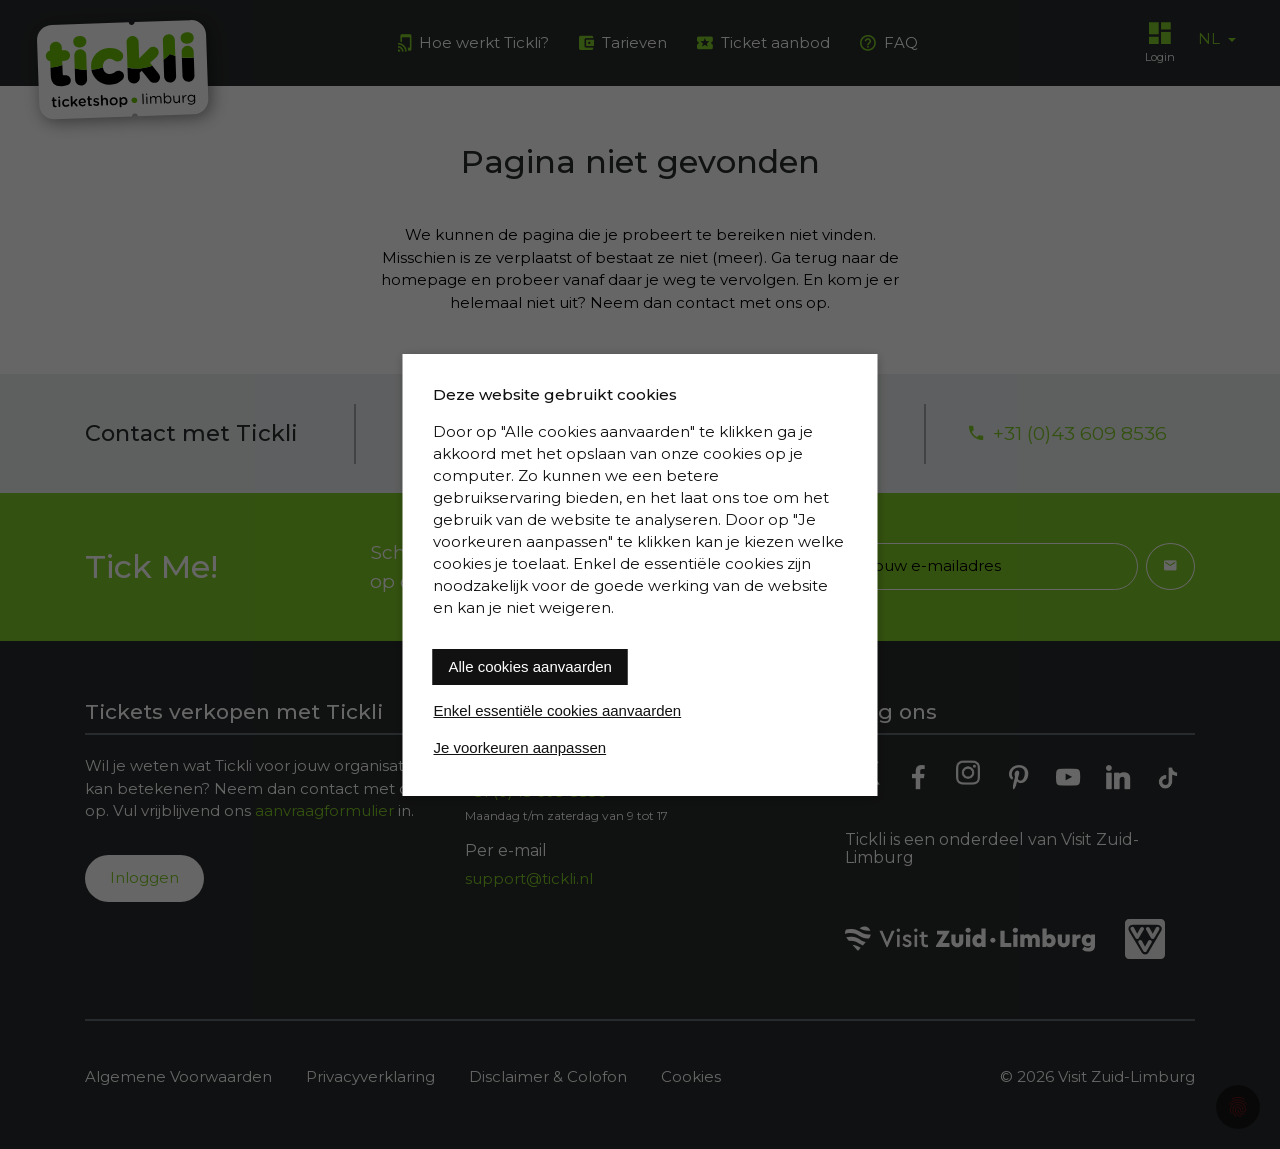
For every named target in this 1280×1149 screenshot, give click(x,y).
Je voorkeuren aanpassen (520, 747)
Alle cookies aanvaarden (530, 666)
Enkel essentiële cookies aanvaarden (558, 710)
